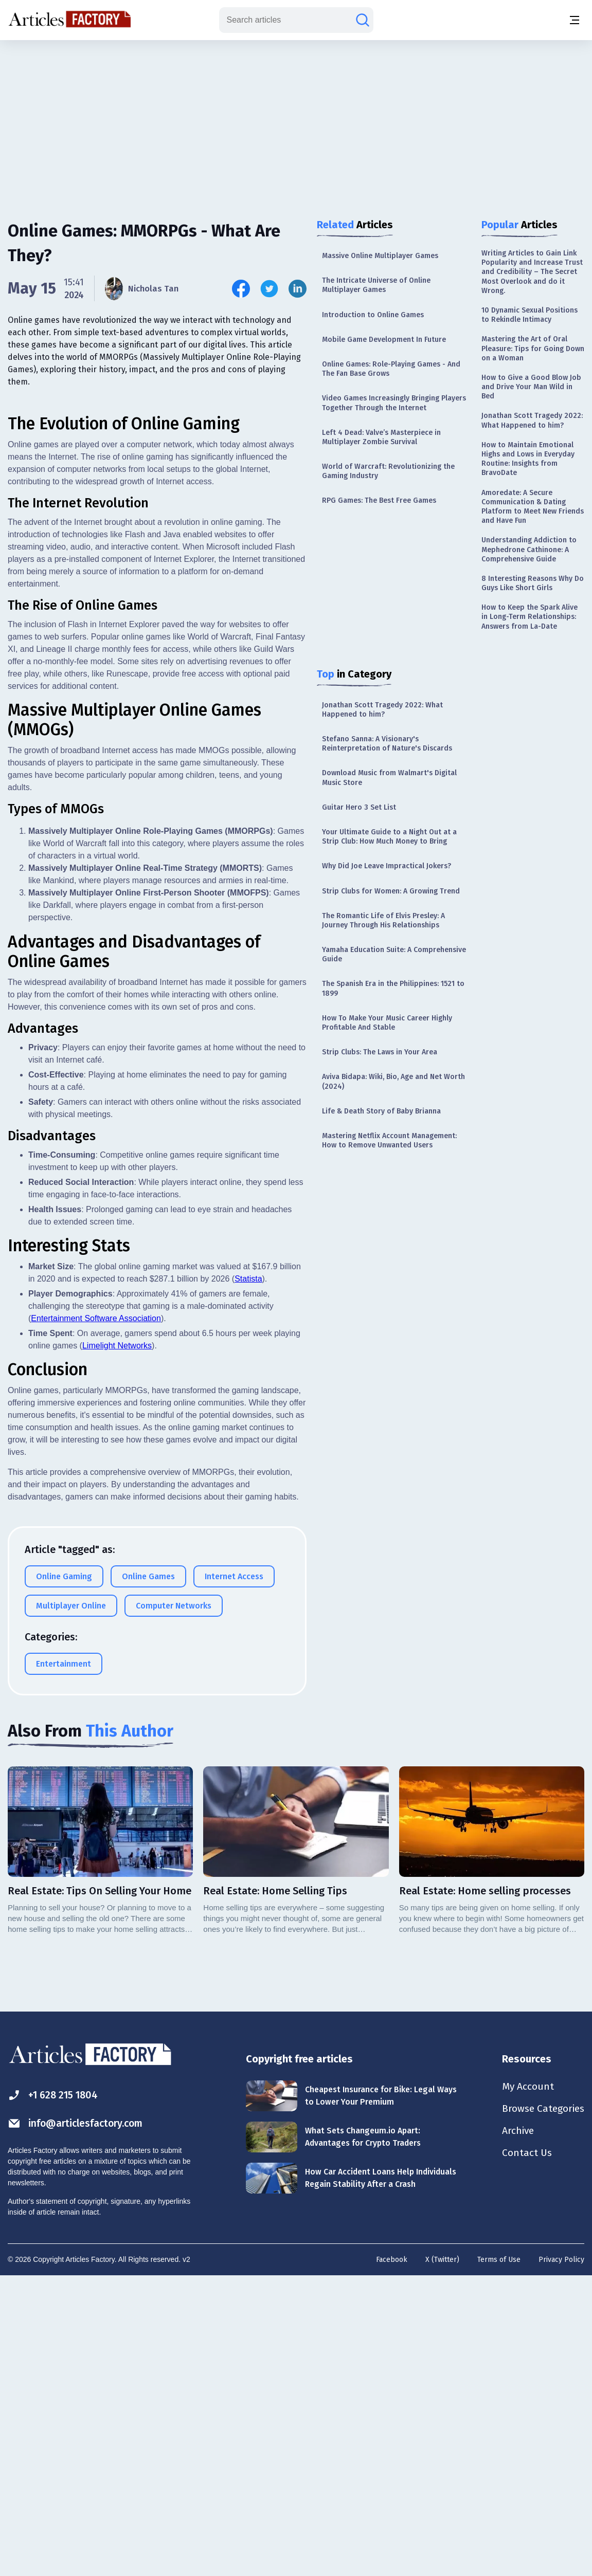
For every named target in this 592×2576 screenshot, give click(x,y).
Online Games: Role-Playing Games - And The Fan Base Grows (391, 369)
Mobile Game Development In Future (384, 339)
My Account (524, 2385)
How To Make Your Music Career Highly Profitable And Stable (387, 1023)
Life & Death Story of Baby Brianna (381, 1111)
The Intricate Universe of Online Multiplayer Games (376, 285)
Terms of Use (499, 2558)
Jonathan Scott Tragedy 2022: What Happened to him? (382, 710)
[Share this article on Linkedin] (298, 289)
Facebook (391, 2558)
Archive (515, 2430)
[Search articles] (362, 20)
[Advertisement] (296, 121)
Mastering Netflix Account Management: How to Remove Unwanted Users (389, 1140)
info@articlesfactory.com (78, 2422)
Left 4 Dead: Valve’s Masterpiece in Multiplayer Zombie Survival (381, 437)
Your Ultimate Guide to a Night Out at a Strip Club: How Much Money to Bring (389, 837)
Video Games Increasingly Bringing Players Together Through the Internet (394, 403)
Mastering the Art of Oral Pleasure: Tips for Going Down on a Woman (532, 348)
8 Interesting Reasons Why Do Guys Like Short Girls (532, 583)
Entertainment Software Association (96, 1617)
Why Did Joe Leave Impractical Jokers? (386, 866)
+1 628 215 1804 (55, 2393)
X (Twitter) (442, 2558)
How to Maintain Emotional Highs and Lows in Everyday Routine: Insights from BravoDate (528, 459)
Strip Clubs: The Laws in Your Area (379, 1052)
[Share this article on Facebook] (241, 289)
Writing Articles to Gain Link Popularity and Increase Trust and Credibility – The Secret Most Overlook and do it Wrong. (532, 272)
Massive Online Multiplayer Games (380, 255)
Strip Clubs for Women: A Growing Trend (391, 891)
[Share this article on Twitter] (269, 289)
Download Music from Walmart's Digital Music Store (389, 778)
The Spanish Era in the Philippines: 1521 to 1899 (393, 988)
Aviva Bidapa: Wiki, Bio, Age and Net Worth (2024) (393, 1081)
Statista (248, 1577)
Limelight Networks (117, 1644)
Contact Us (523, 2453)
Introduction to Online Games (373, 314)
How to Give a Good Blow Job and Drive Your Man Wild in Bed (531, 386)
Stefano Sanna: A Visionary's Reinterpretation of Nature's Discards (387, 744)
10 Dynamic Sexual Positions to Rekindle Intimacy (529, 315)
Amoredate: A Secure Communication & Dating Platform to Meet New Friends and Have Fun (532, 506)
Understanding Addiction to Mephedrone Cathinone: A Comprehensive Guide (529, 549)
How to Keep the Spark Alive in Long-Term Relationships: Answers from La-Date (529, 616)
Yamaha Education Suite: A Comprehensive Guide (394, 954)
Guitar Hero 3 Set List (359, 807)
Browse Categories (541, 2408)
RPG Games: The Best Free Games (379, 500)
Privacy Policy (561, 2558)
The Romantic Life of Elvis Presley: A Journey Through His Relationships (383, 920)
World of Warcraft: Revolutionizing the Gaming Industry (388, 471)
